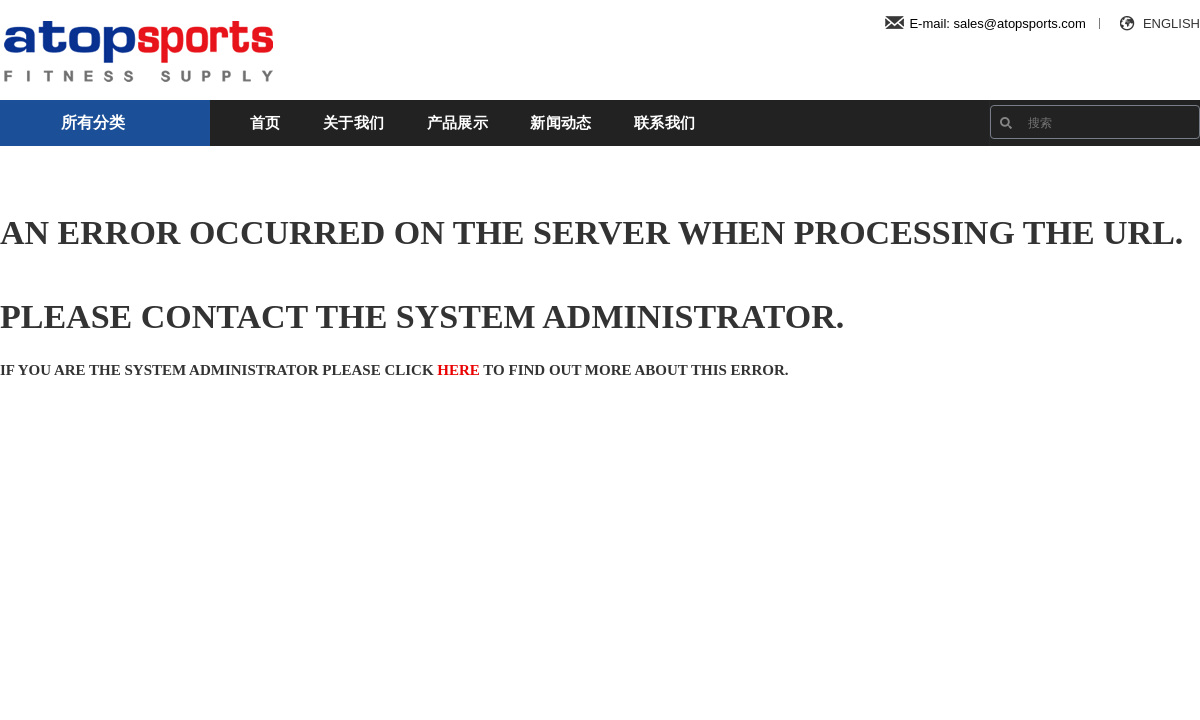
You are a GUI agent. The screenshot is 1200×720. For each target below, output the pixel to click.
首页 (265, 122)
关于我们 (353, 122)
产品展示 (457, 122)
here (458, 370)
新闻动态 (560, 122)
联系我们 (664, 122)
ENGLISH (1157, 23)
